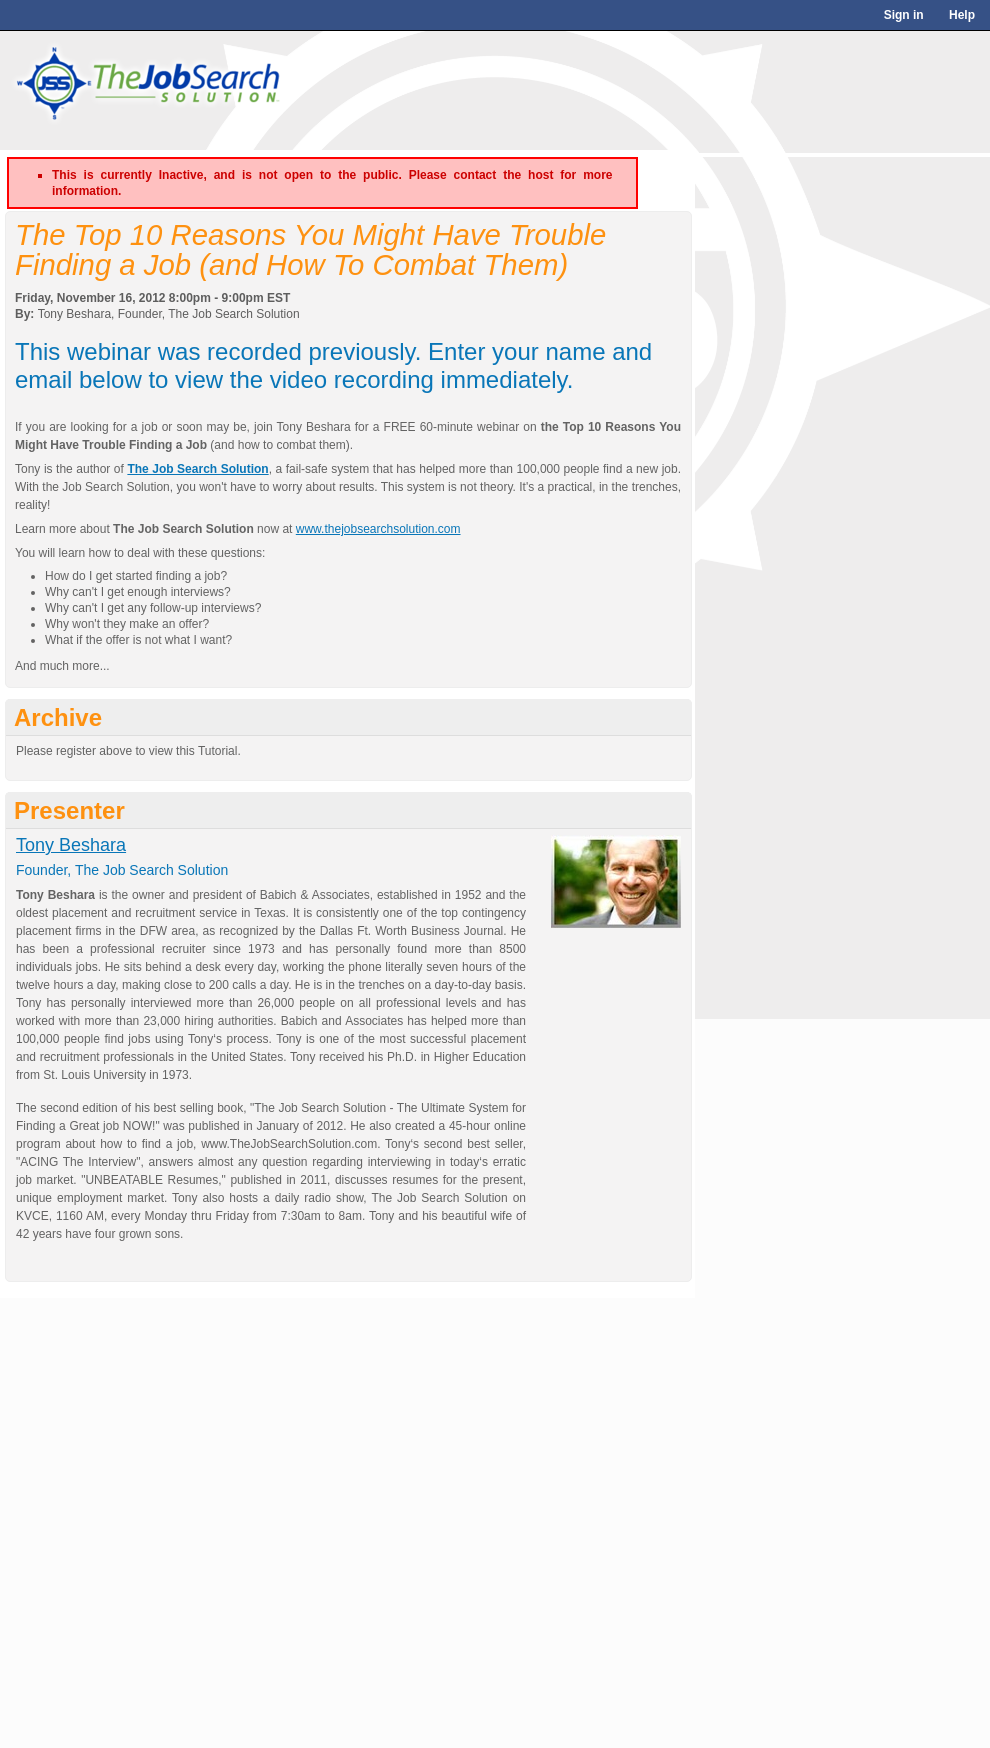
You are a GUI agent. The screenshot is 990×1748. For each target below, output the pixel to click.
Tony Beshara (71, 845)
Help (962, 15)
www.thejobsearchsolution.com (378, 529)
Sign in (904, 15)
